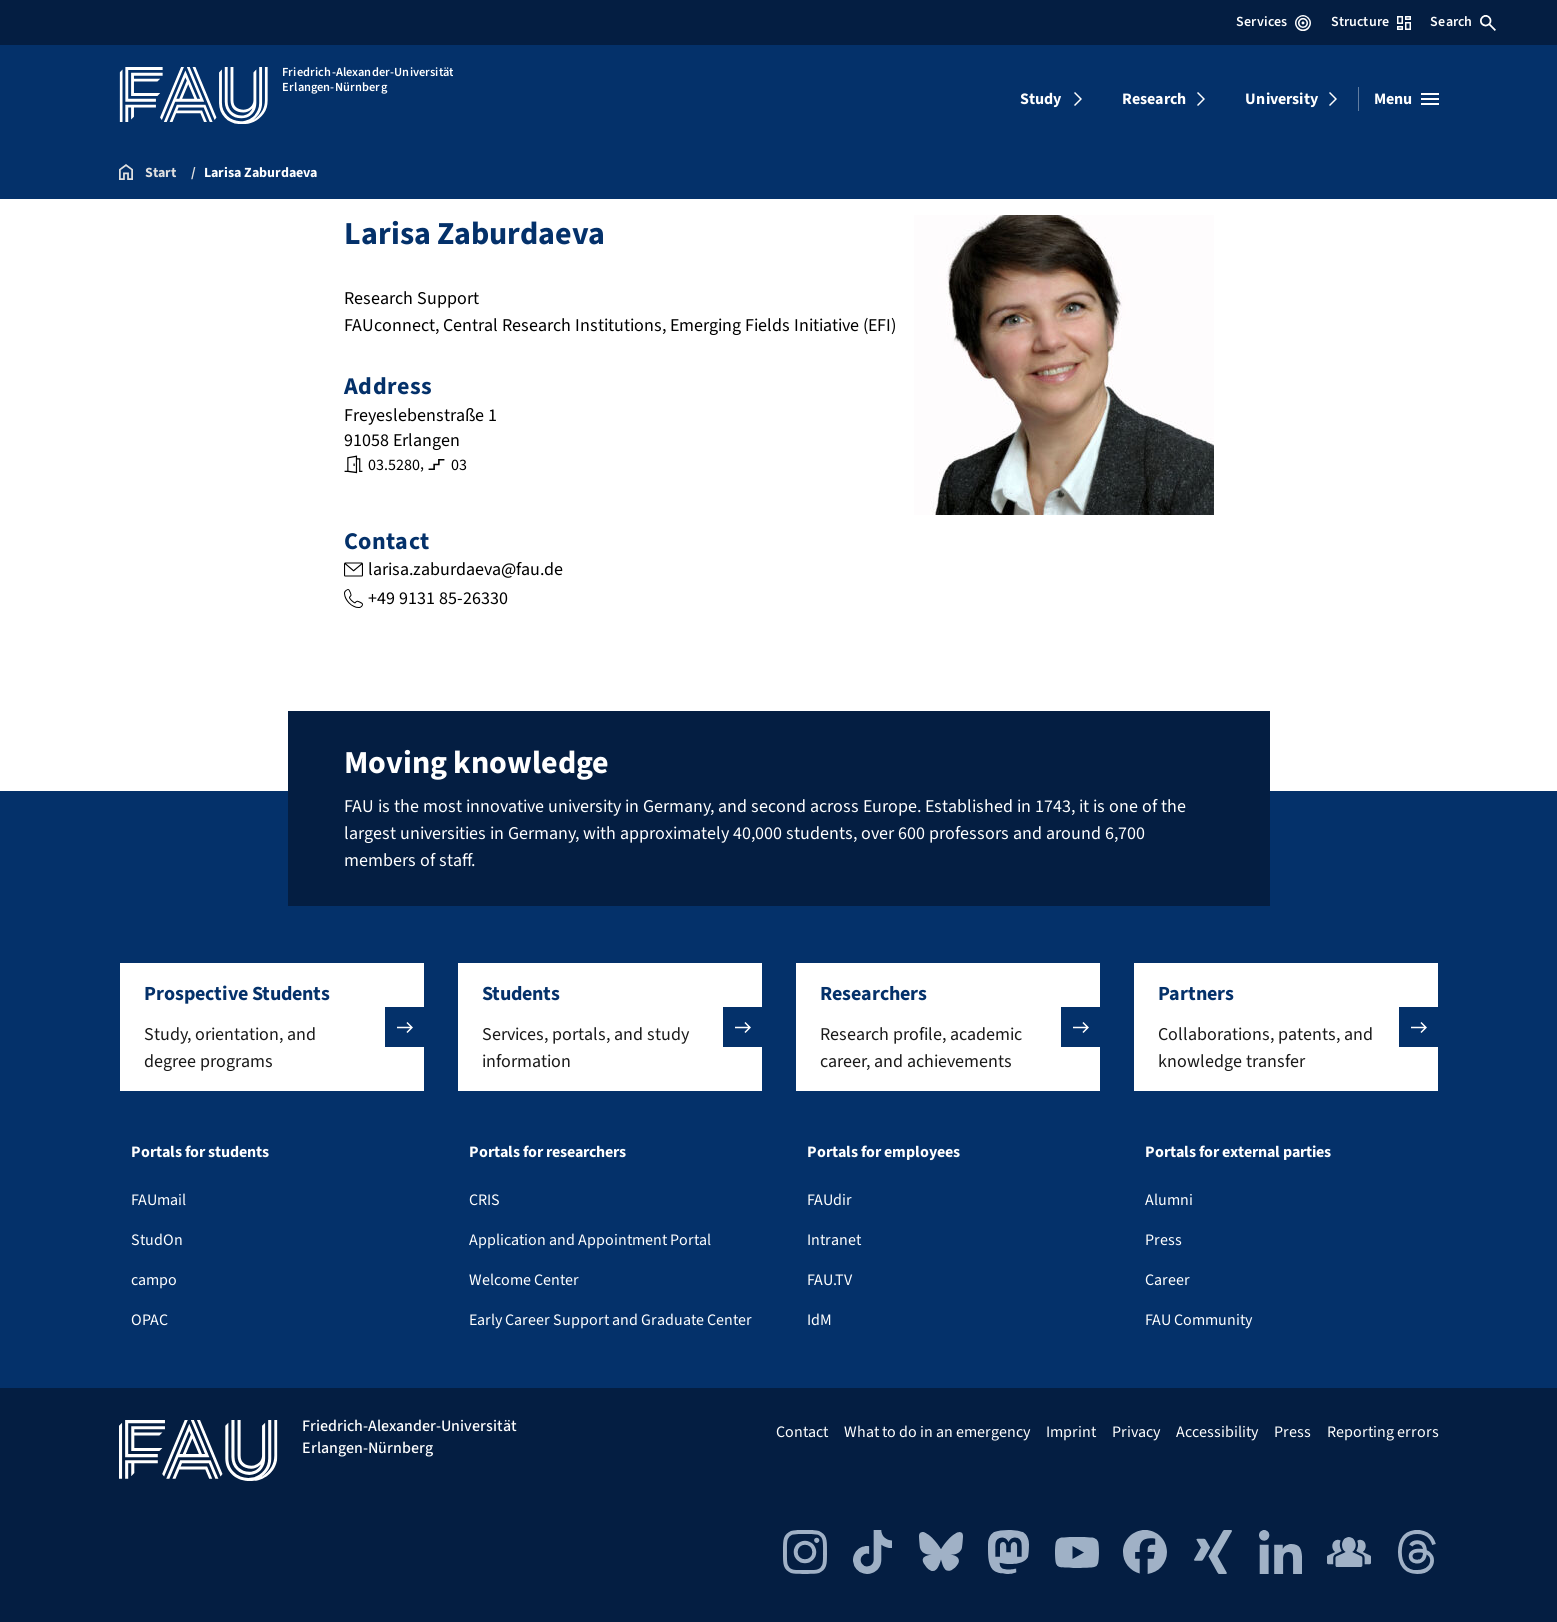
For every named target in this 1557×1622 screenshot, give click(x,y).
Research (1154, 99)
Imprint (1071, 1432)
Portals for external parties (1238, 1152)
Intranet (834, 1240)
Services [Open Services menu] (1273, 22)
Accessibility (1217, 1432)
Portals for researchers (547, 1152)
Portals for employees (883, 1152)
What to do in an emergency (937, 1432)
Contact (802, 1432)
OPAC (149, 1320)
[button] (272, 1027)
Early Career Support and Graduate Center (610, 1320)
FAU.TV (829, 1280)
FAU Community (1198, 1320)
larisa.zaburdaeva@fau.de (464, 569)
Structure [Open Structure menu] (1371, 22)
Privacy (1136, 1432)
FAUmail (158, 1200)
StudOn (157, 1240)
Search (1463, 22)
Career (1167, 1280)
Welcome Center (524, 1280)
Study (1041, 99)
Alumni (1169, 1200)
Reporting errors (1383, 1432)
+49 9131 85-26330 (437, 598)
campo (154, 1280)
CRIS (484, 1200)
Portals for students (200, 1152)
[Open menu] (1406, 99)
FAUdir (829, 1200)
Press (1163, 1240)
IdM (819, 1320)
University (1281, 99)
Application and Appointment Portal (590, 1240)
